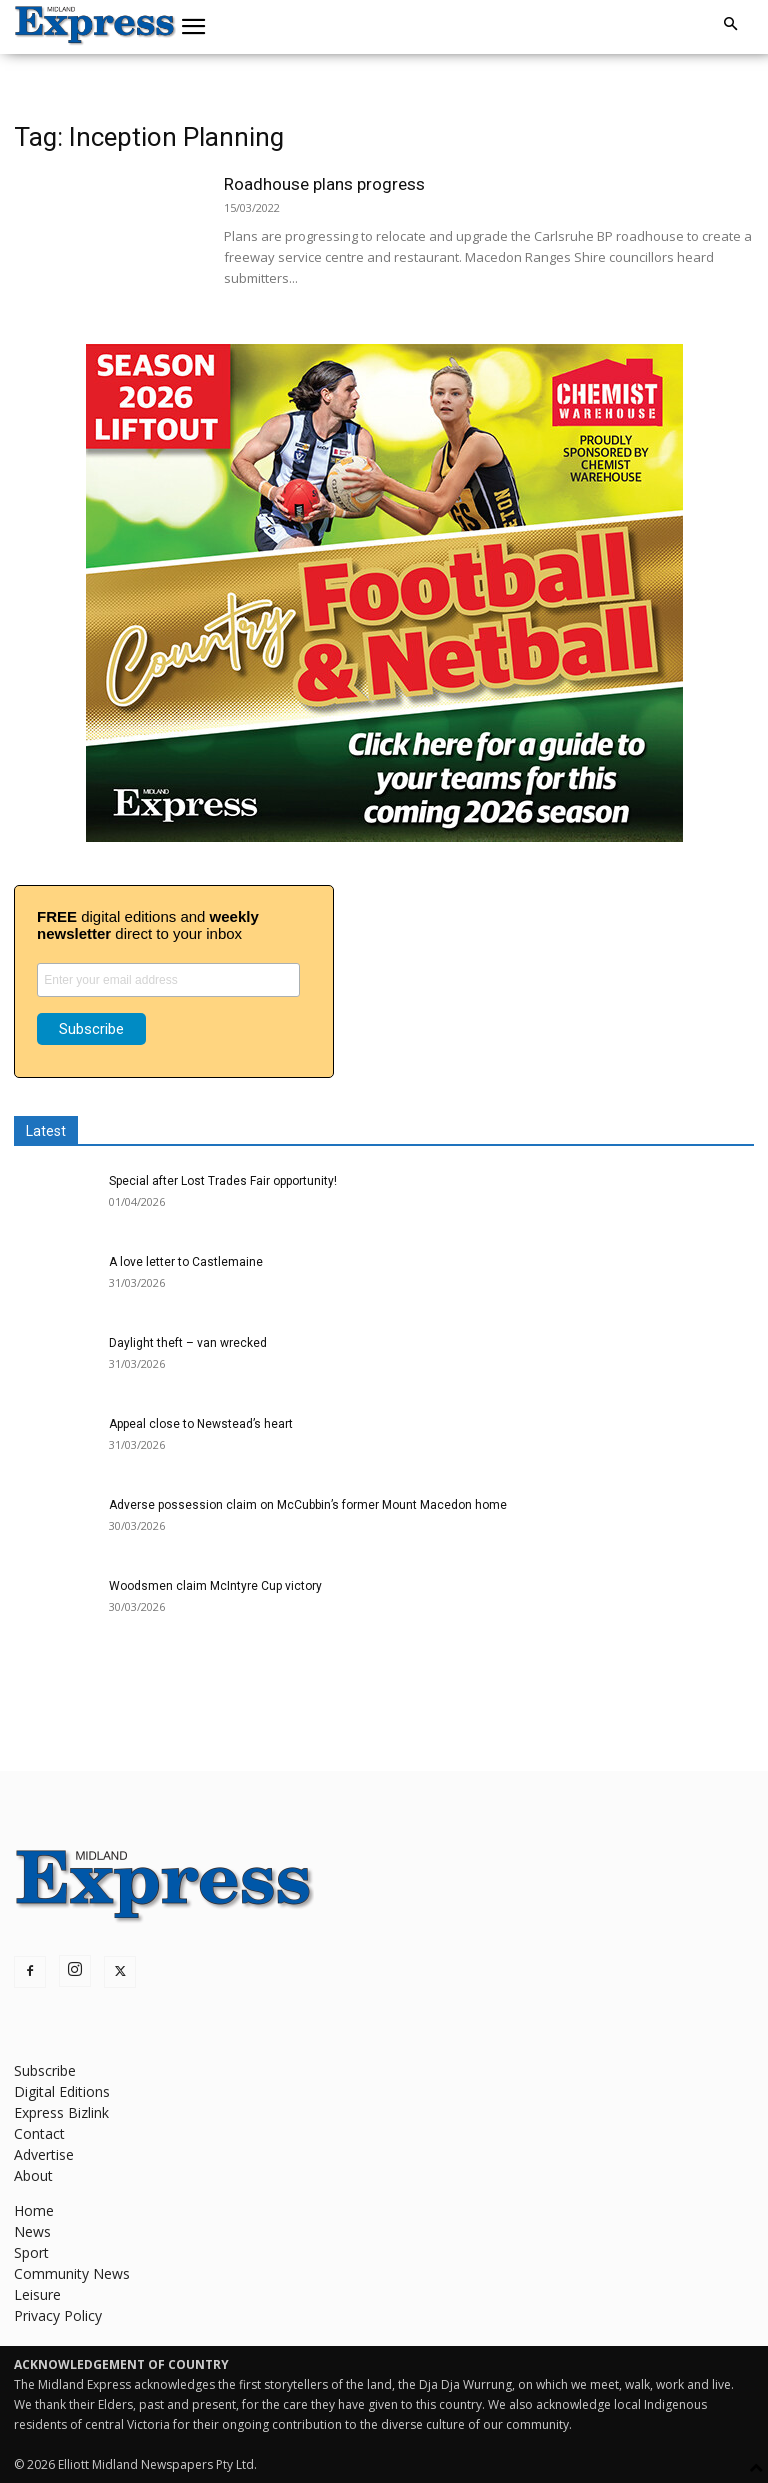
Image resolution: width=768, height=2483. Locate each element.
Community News (72, 2273)
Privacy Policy (58, 2315)
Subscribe (45, 2070)
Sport (31, 2252)
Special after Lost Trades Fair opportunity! (223, 1181)
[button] (194, 27)
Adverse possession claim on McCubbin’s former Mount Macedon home (308, 1505)
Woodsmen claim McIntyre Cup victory (215, 1586)
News (32, 2231)
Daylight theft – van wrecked (188, 1343)
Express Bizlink (61, 2112)
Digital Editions (62, 2091)
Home (34, 2210)
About (33, 2175)
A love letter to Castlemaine (186, 1262)
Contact (39, 2133)
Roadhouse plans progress (324, 184)
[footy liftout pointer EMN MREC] (384, 836)
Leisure (37, 2294)
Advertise (44, 2154)
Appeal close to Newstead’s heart (201, 1424)
